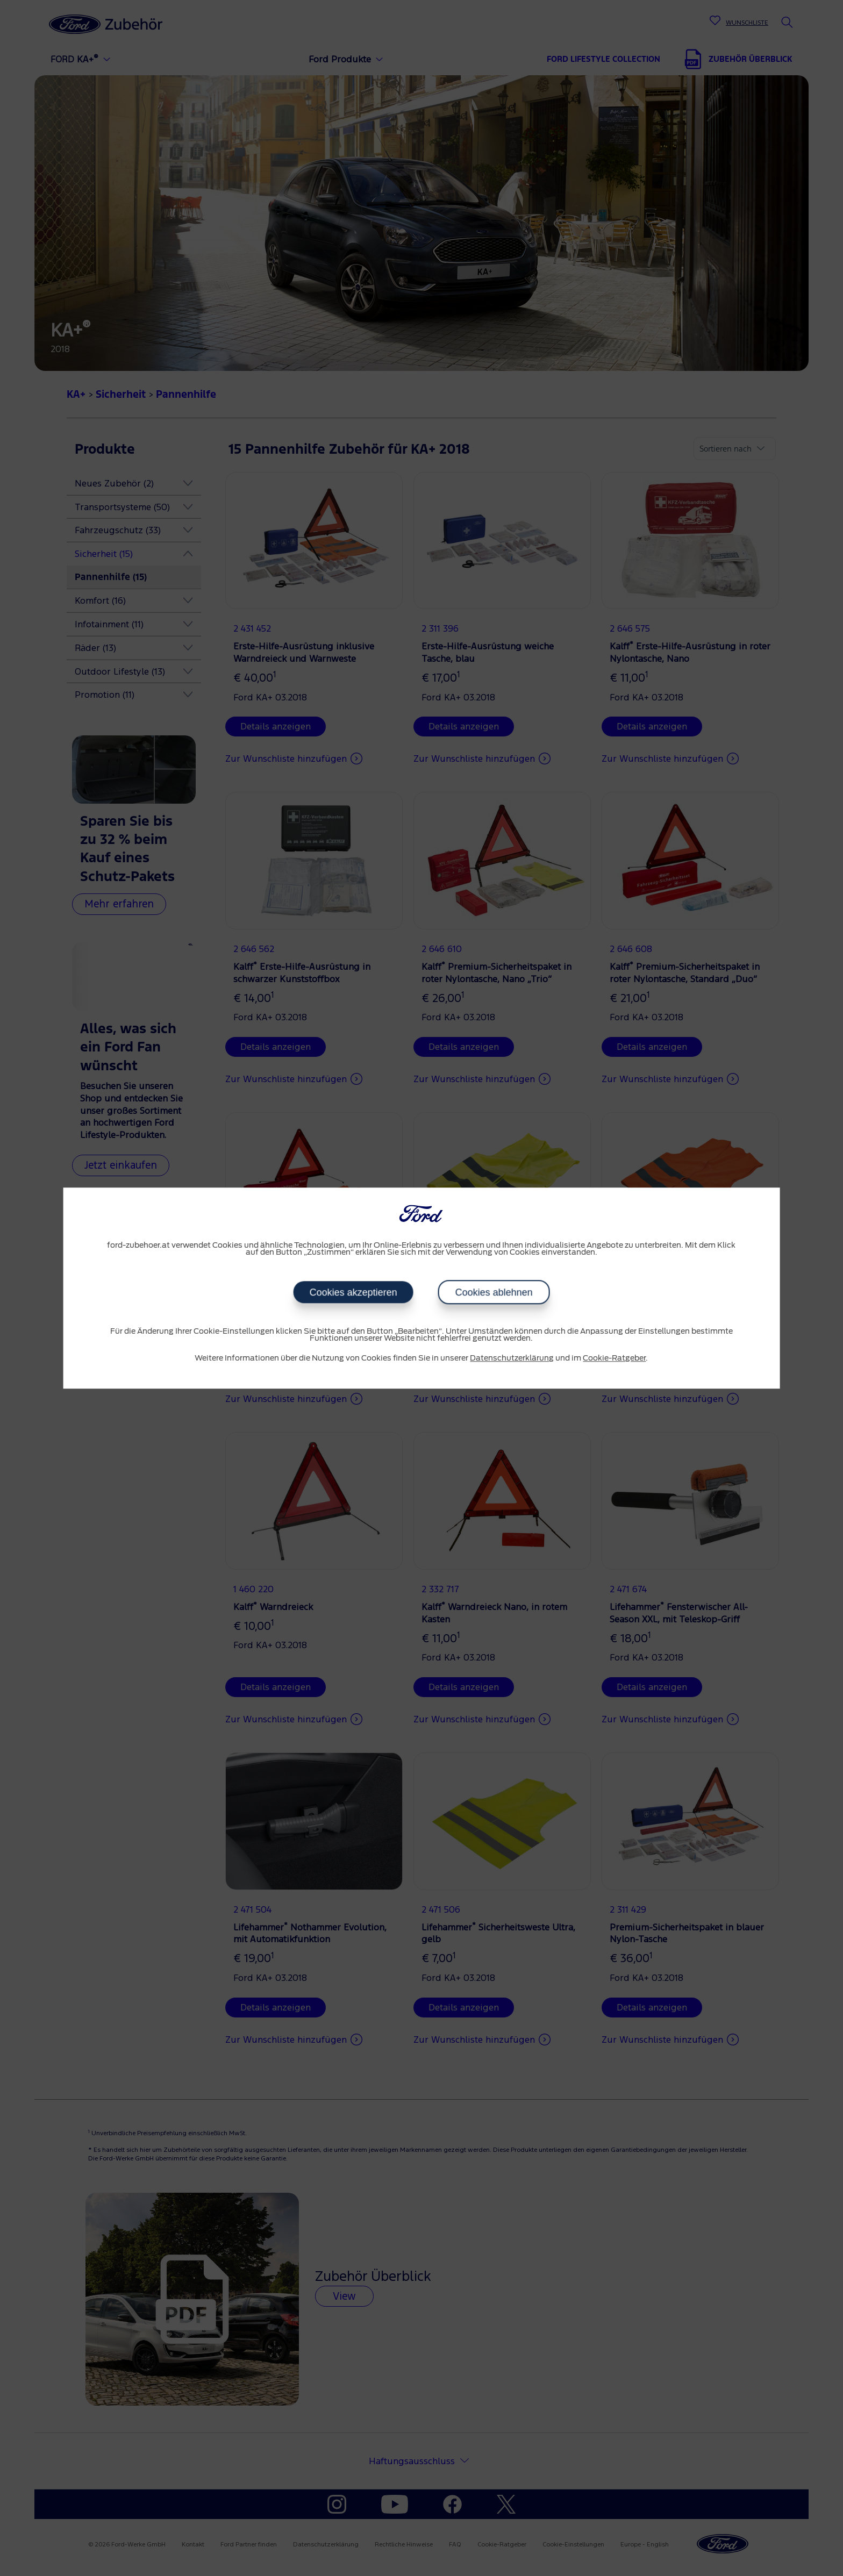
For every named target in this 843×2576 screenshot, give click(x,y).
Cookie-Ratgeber (614, 1358)
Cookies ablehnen (493, 1292)
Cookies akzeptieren (353, 1292)
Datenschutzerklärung (512, 1358)
